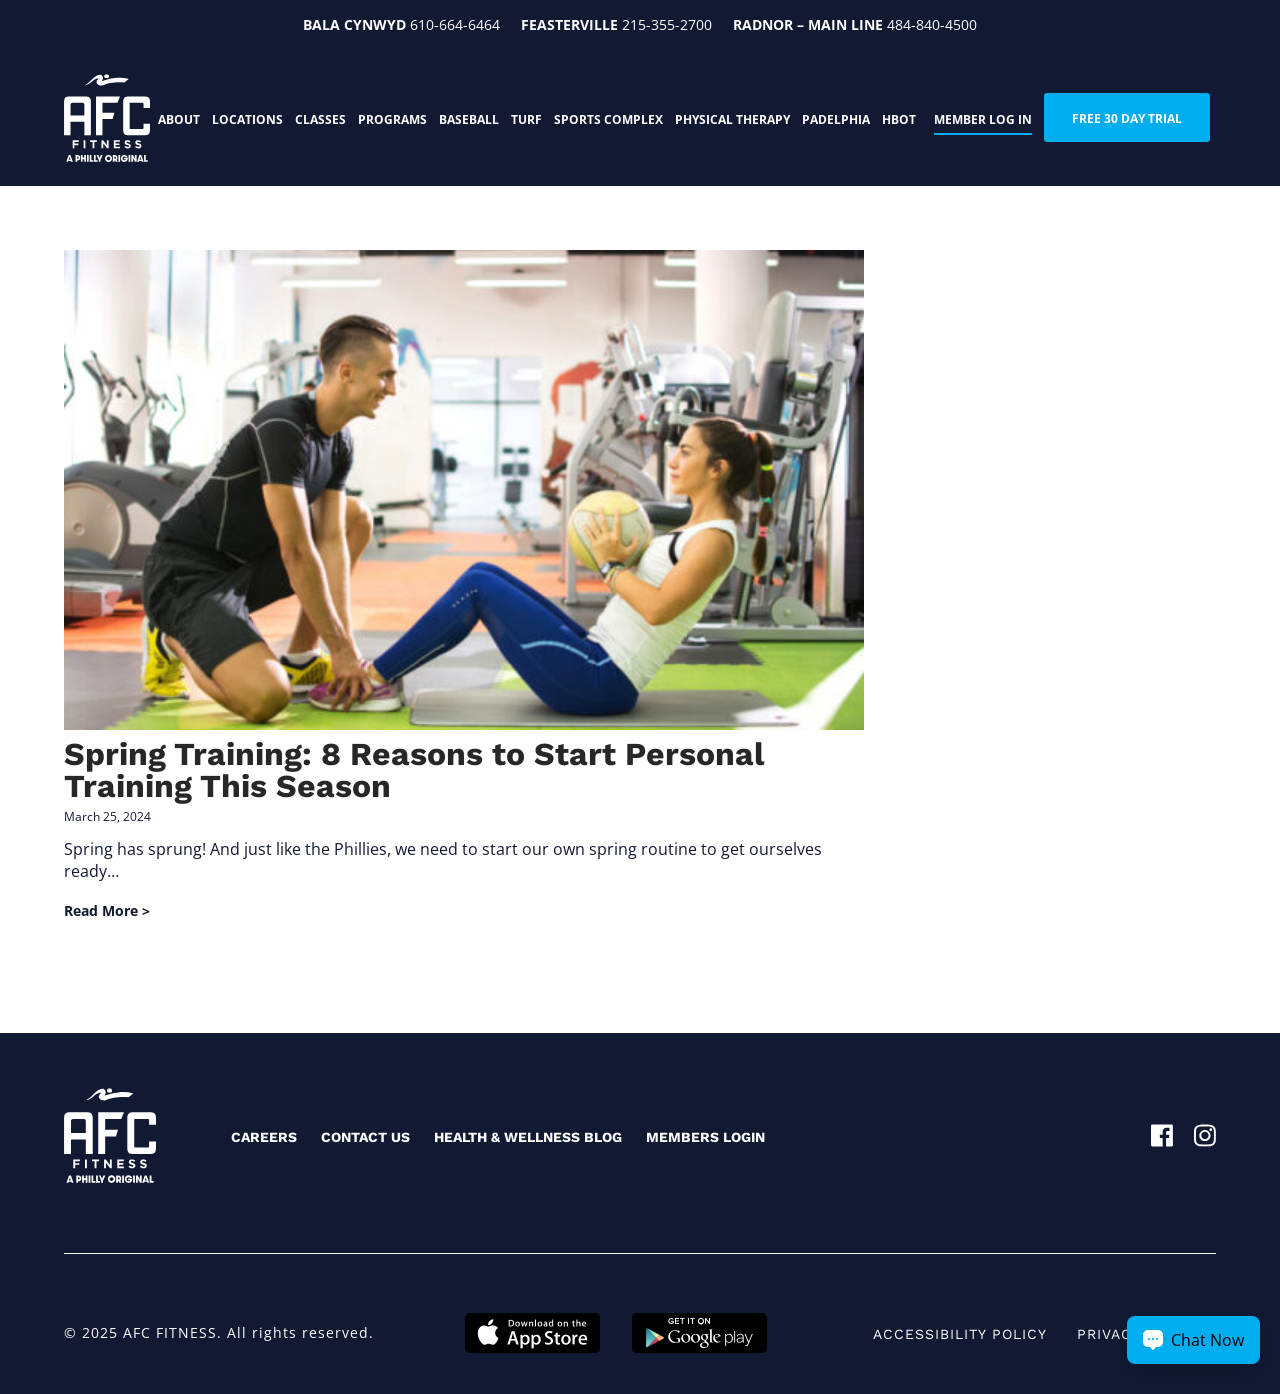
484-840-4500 (932, 24)
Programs (392, 119)
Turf (526, 119)
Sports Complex (608, 119)
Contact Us (365, 1137)
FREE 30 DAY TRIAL (1127, 118)
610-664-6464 (455, 24)
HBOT (899, 119)
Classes (320, 119)
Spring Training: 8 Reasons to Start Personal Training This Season (414, 770)
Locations (247, 119)
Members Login (705, 1137)
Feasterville (569, 24)
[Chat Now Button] (1193, 1340)
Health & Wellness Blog (528, 1137)
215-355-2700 (667, 24)
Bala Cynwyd (354, 24)
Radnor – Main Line (808, 24)
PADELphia (836, 119)
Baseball (469, 119)
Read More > (107, 910)
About (179, 119)
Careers (264, 1137)
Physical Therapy (732, 119)
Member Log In (983, 119)
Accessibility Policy (960, 1334)
